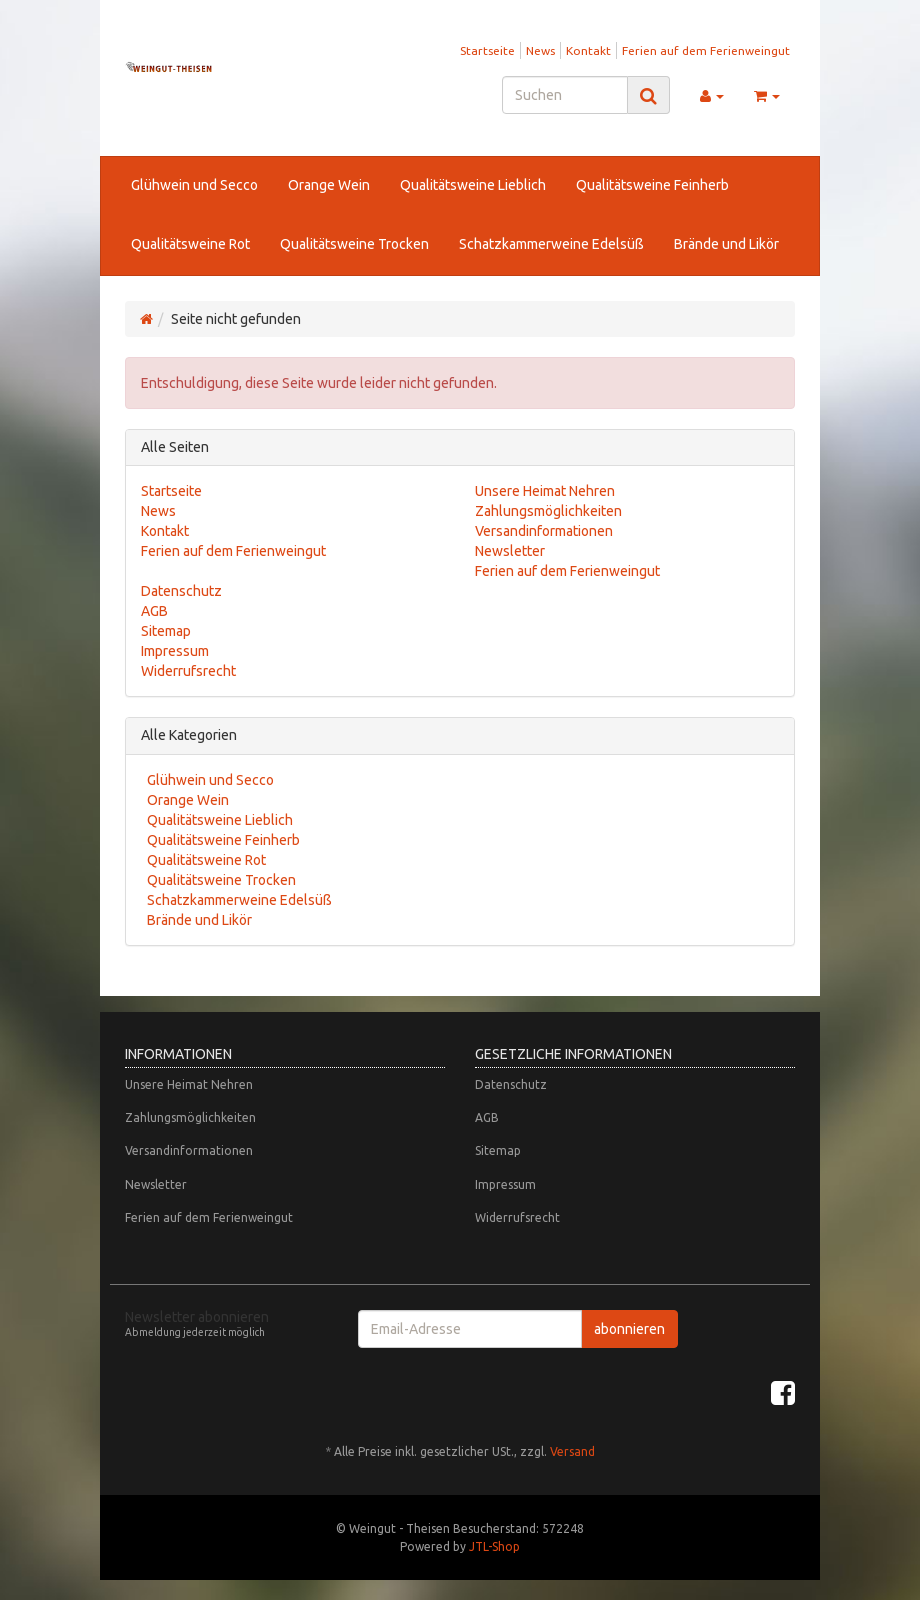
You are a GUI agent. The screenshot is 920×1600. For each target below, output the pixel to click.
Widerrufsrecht (188, 671)
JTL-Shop (494, 1546)
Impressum (175, 651)
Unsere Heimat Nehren (545, 491)
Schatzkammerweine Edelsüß (551, 244)
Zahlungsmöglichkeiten (548, 511)
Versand (572, 1451)
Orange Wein (329, 185)
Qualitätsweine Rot (190, 244)
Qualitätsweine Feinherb (652, 185)
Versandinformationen (544, 531)
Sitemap (166, 631)
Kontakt (588, 50)
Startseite (487, 50)
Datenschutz (181, 591)
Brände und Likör (726, 244)
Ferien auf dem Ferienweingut (706, 50)
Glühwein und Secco (194, 185)
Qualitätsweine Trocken (354, 244)
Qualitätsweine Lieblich (473, 185)
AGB (154, 611)
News (540, 50)
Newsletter (510, 551)
